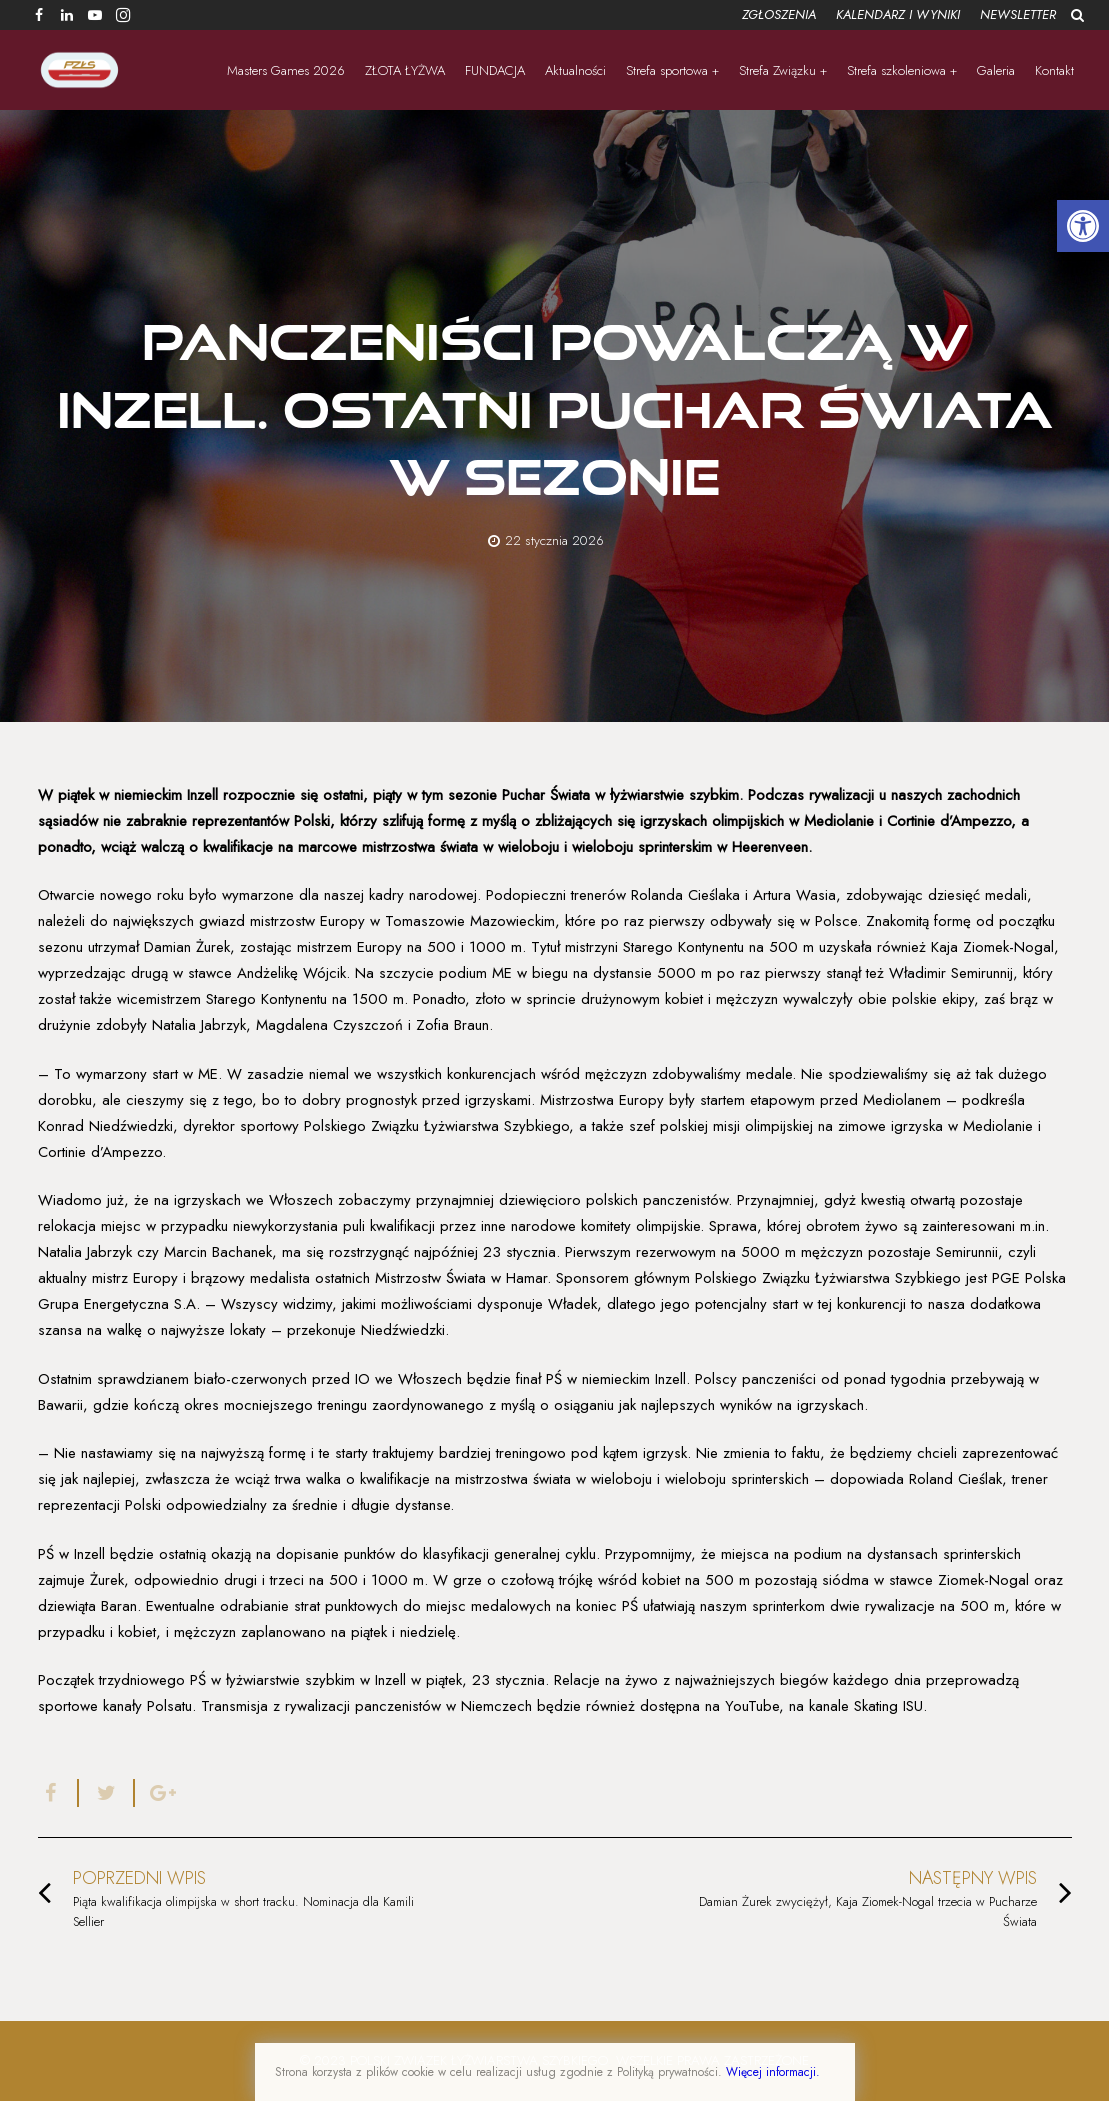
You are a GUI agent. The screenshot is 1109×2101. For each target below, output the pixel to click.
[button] (1083, 226)
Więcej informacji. (773, 2072)
